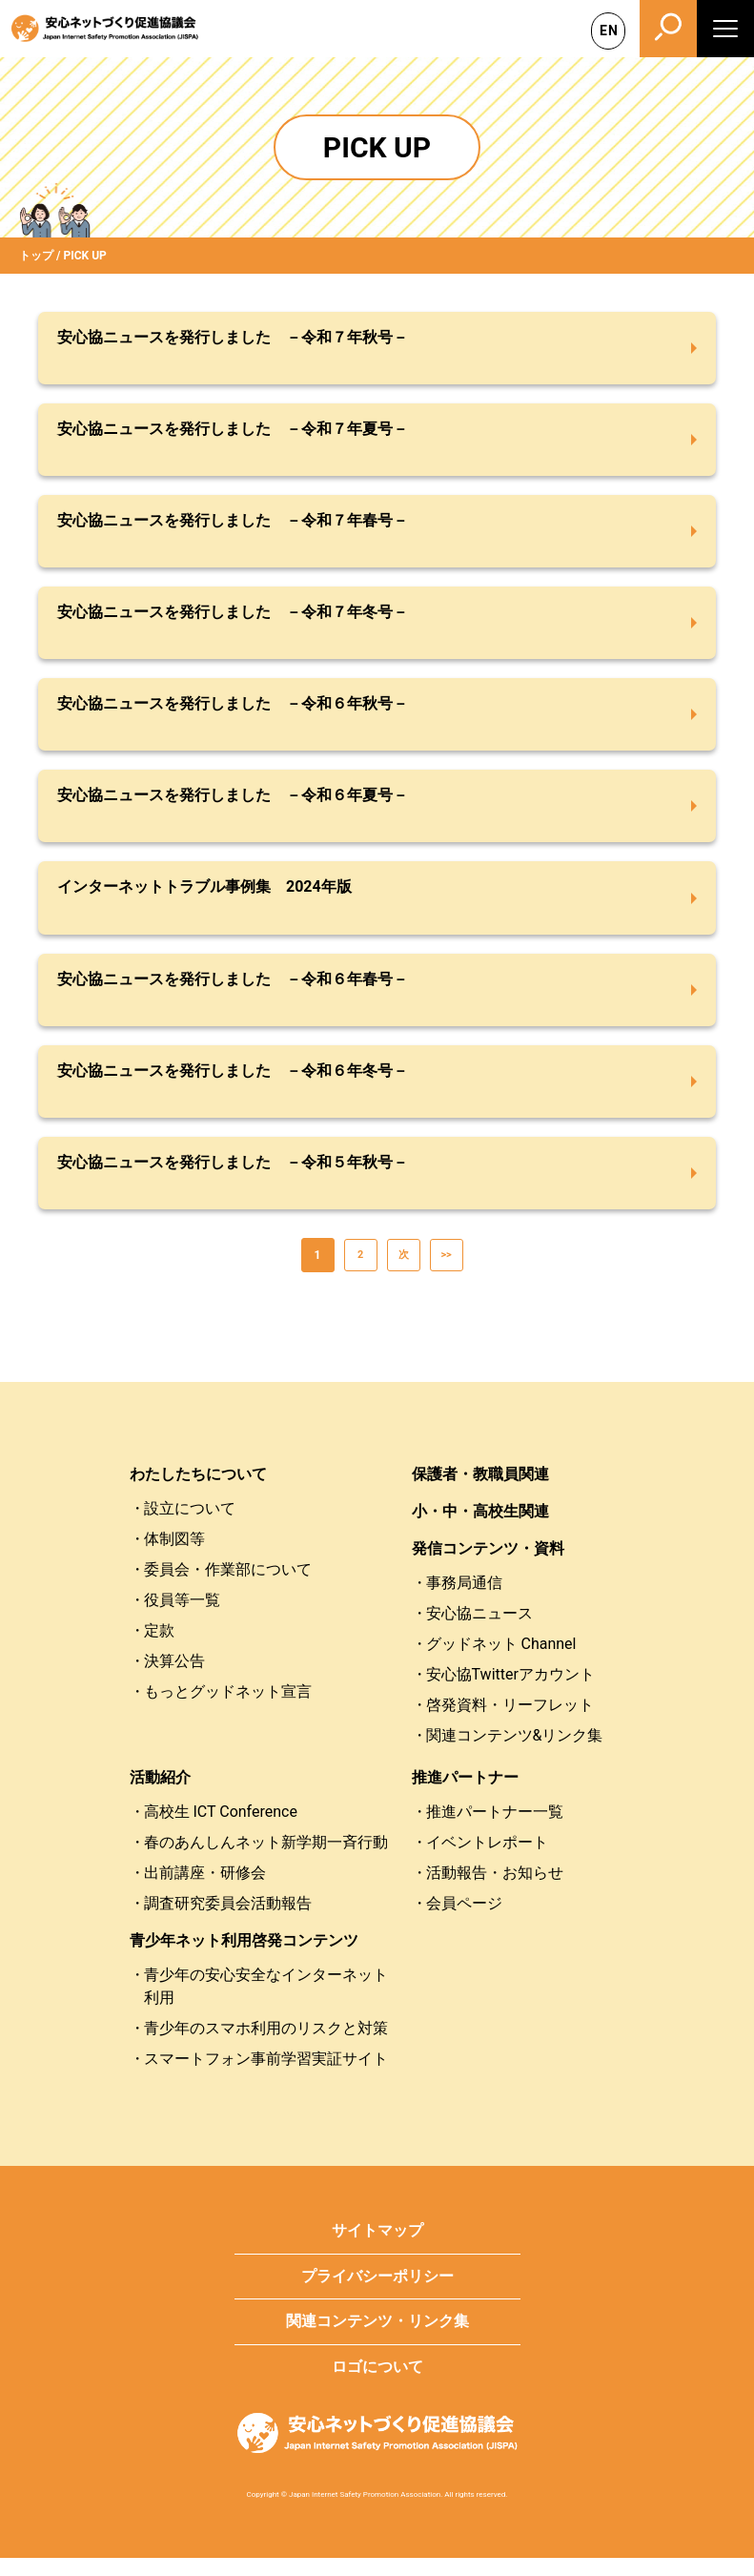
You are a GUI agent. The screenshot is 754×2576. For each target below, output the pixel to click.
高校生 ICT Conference (220, 1830)
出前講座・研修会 (205, 1891)
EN (609, 30)
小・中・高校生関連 (480, 1529)
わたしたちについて (198, 1492)
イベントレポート (487, 1860)
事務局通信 (464, 1601)
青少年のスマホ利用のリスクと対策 (266, 2046)
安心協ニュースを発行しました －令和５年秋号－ (232, 1178)
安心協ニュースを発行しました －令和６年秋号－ (232, 711)
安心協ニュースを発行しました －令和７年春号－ (232, 524)
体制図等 (174, 1557)
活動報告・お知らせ (494, 1891)
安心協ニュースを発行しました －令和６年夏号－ (232, 804)
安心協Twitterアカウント (510, 1692)
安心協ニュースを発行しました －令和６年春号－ (232, 991)
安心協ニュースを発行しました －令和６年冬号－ (232, 1085)
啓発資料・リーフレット (510, 1723)
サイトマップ (377, 2248)
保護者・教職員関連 (480, 1492)
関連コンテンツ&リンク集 (514, 1753)
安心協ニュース (479, 1631)
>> (446, 1273)
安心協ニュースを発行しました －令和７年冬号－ (232, 617)
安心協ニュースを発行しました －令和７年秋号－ (232, 337)
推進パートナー (465, 1795)
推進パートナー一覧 (494, 1830)
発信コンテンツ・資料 (488, 1566)
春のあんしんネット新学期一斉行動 (266, 1860)
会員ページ (464, 1921)
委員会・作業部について (228, 1587)
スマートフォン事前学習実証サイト (266, 2077)
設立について (189, 1526)
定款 (159, 1648)
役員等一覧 (182, 1618)
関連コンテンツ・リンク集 (377, 2340)
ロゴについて (377, 2385)
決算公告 (174, 1679)
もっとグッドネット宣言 (228, 1709)
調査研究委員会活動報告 (228, 1921)
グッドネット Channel (501, 1662)
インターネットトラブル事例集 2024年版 (204, 898)
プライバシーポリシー (377, 2294)
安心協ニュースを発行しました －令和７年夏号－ (232, 431)
